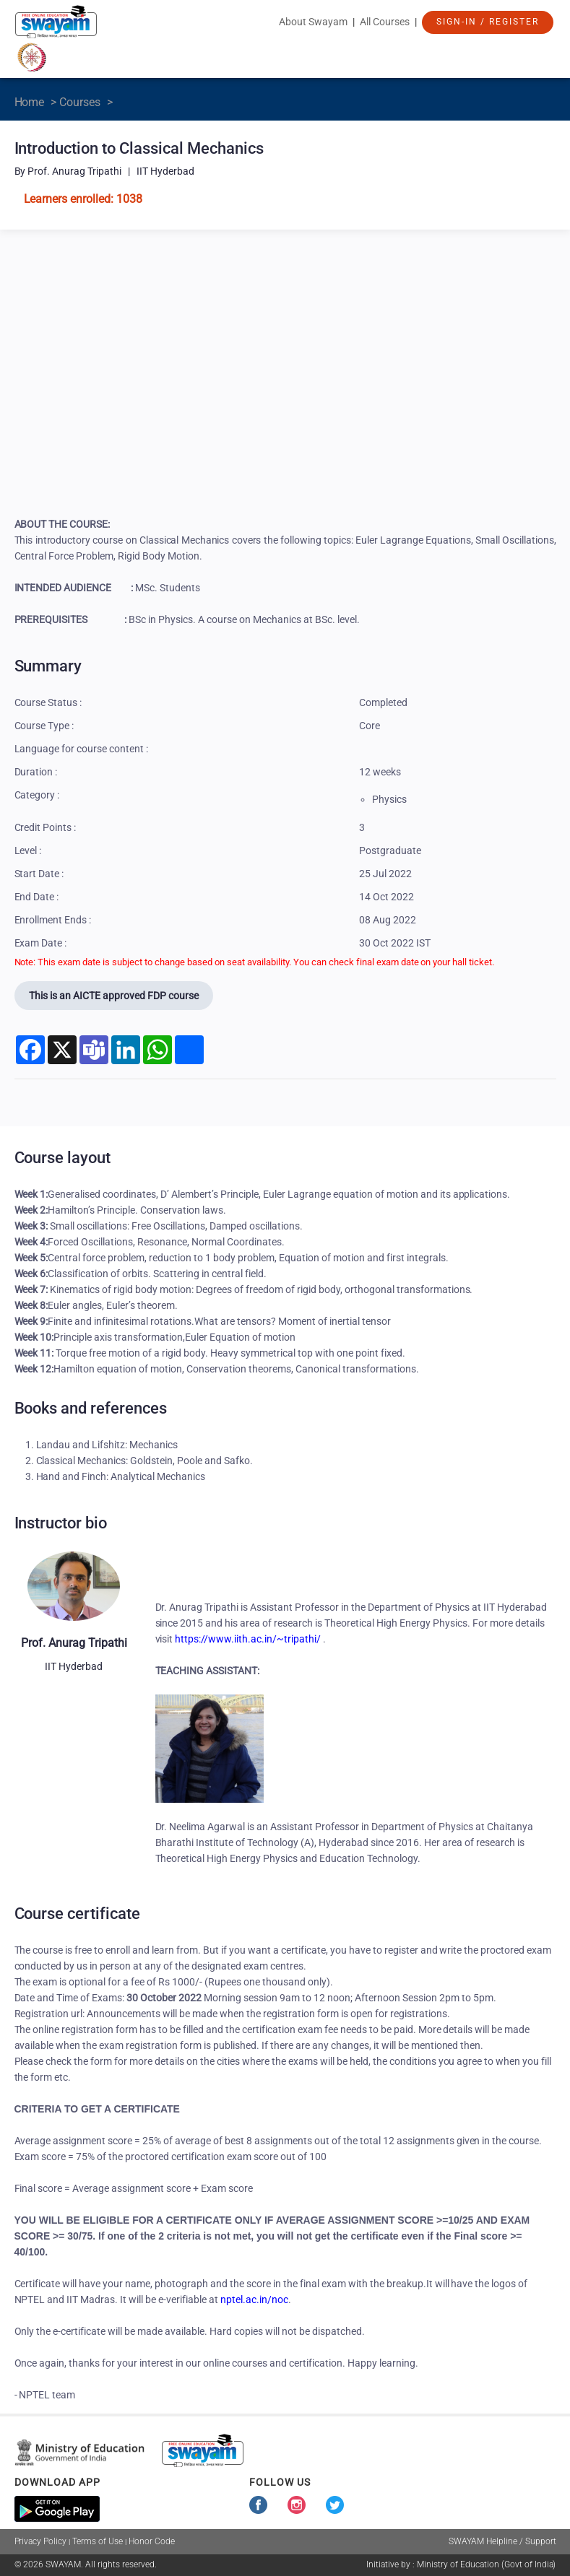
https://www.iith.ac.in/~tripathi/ (248, 1639)
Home (29, 102)
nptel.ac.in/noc (254, 2299)
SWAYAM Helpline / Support (502, 2541)
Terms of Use (97, 2541)
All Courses (385, 21)
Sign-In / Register (487, 22)
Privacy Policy (40, 2541)
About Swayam (313, 21)
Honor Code (152, 2541)
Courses (79, 102)
